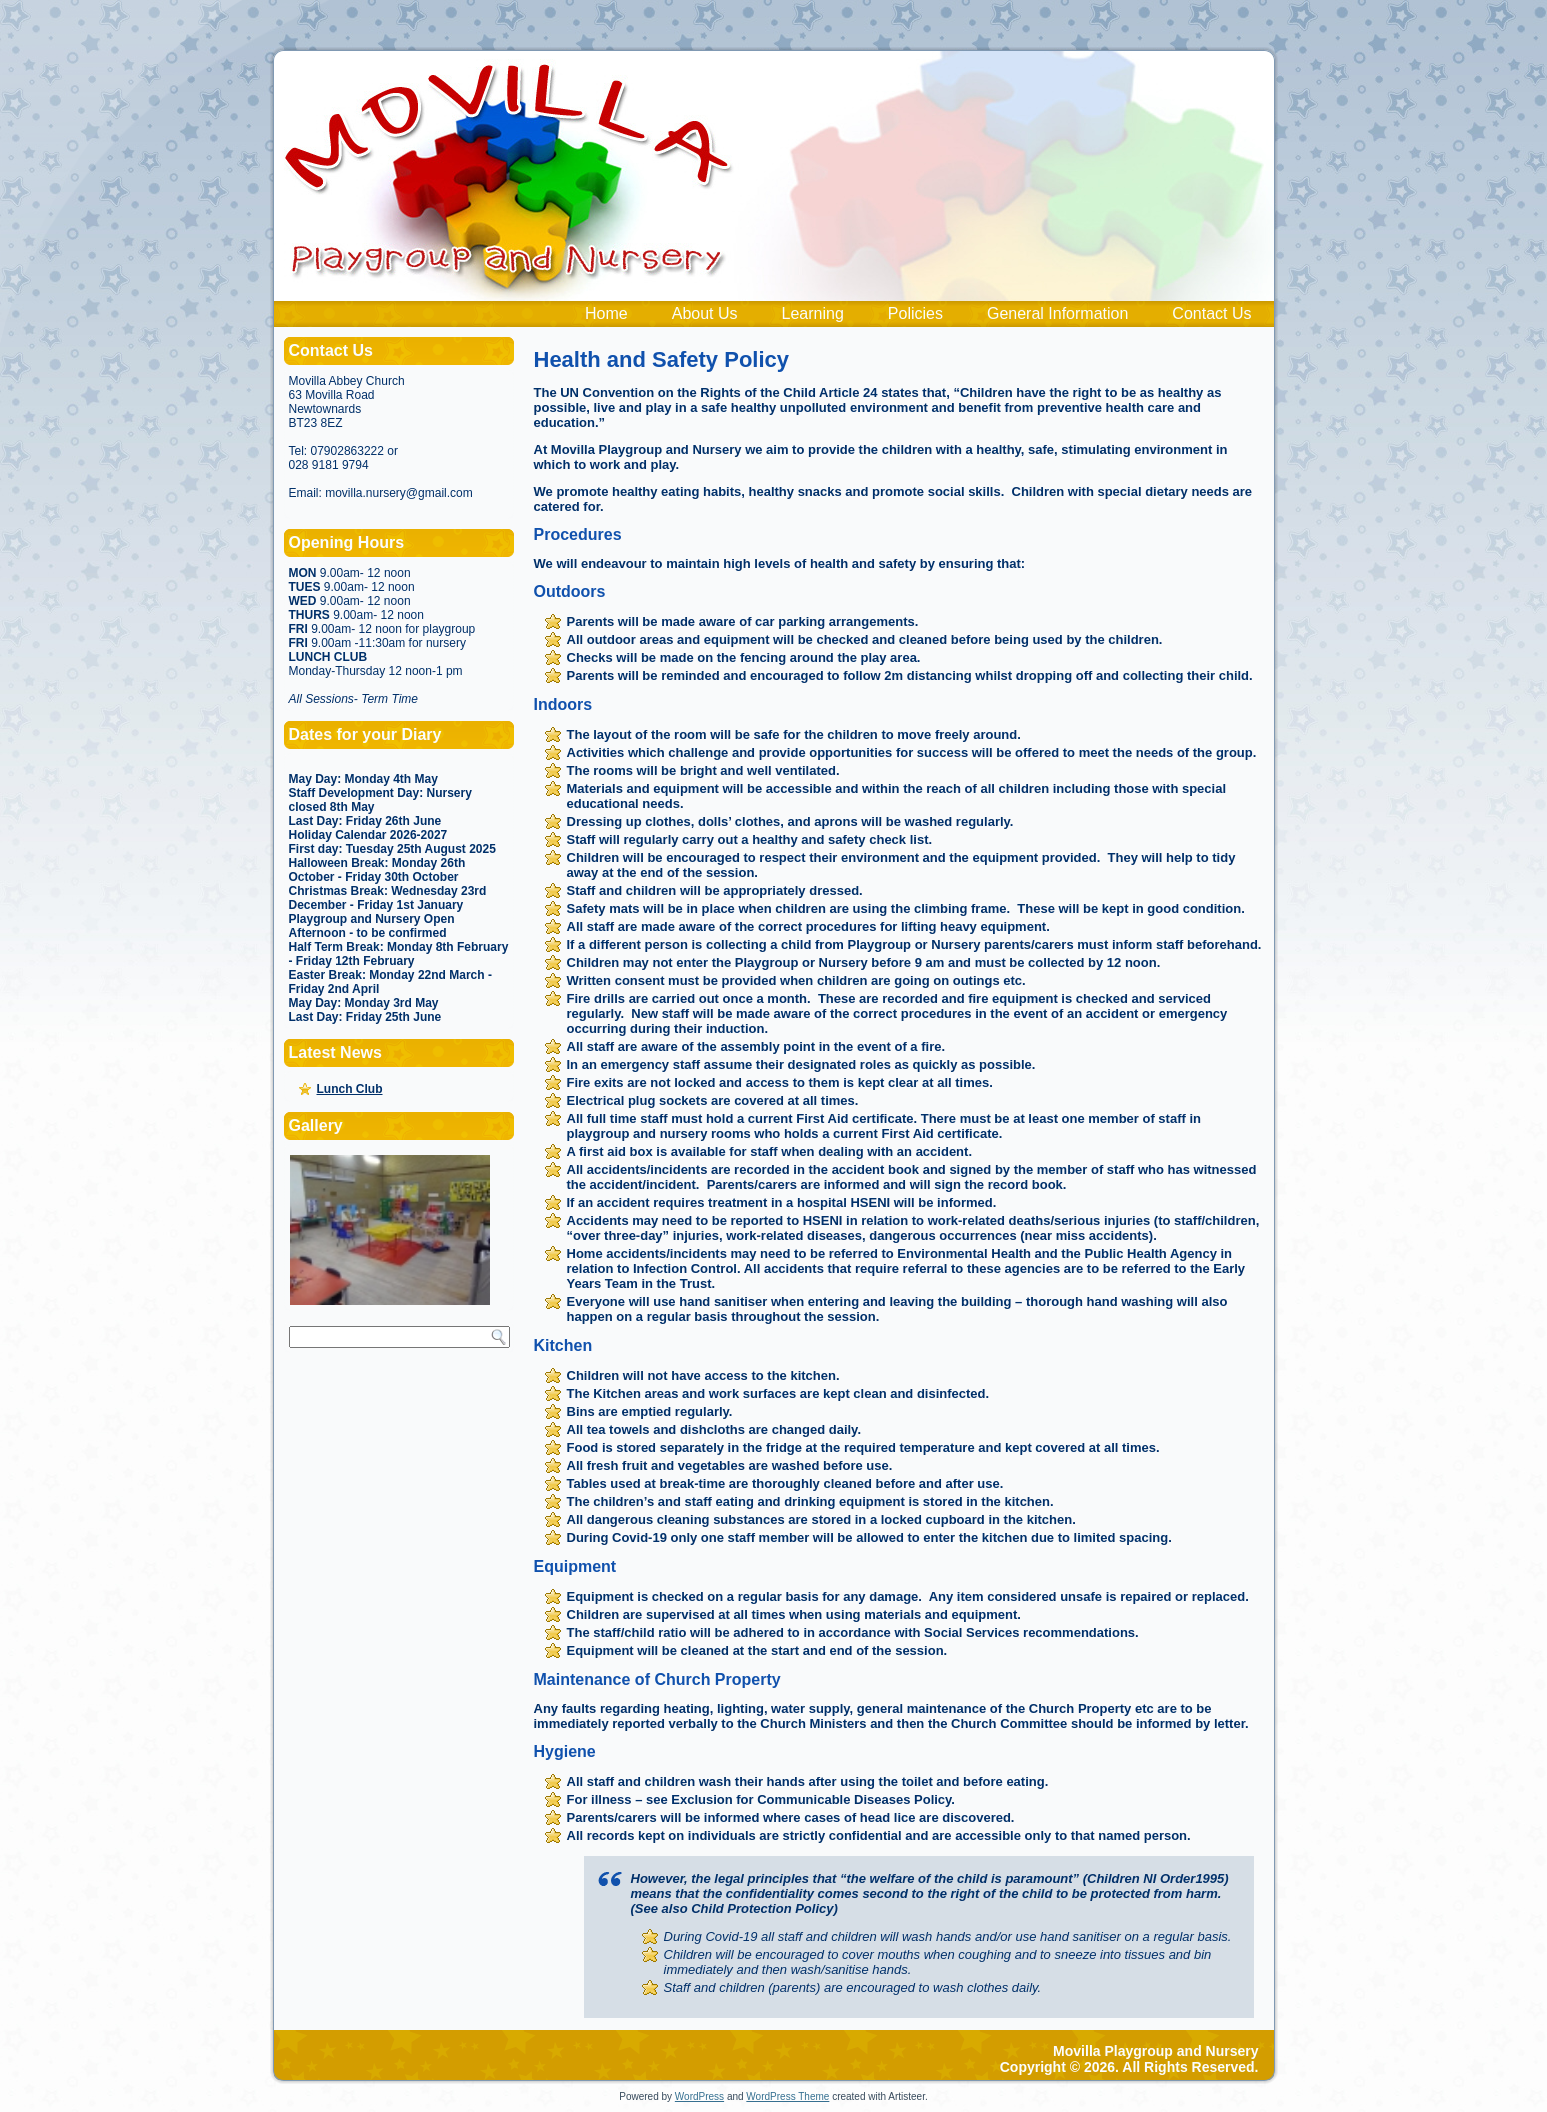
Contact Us (1211, 313)
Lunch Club (350, 1089)
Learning (813, 313)
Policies (915, 313)
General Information (1057, 313)
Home (606, 313)
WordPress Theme (787, 2096)
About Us (705, 313)
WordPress (699, 2096)
